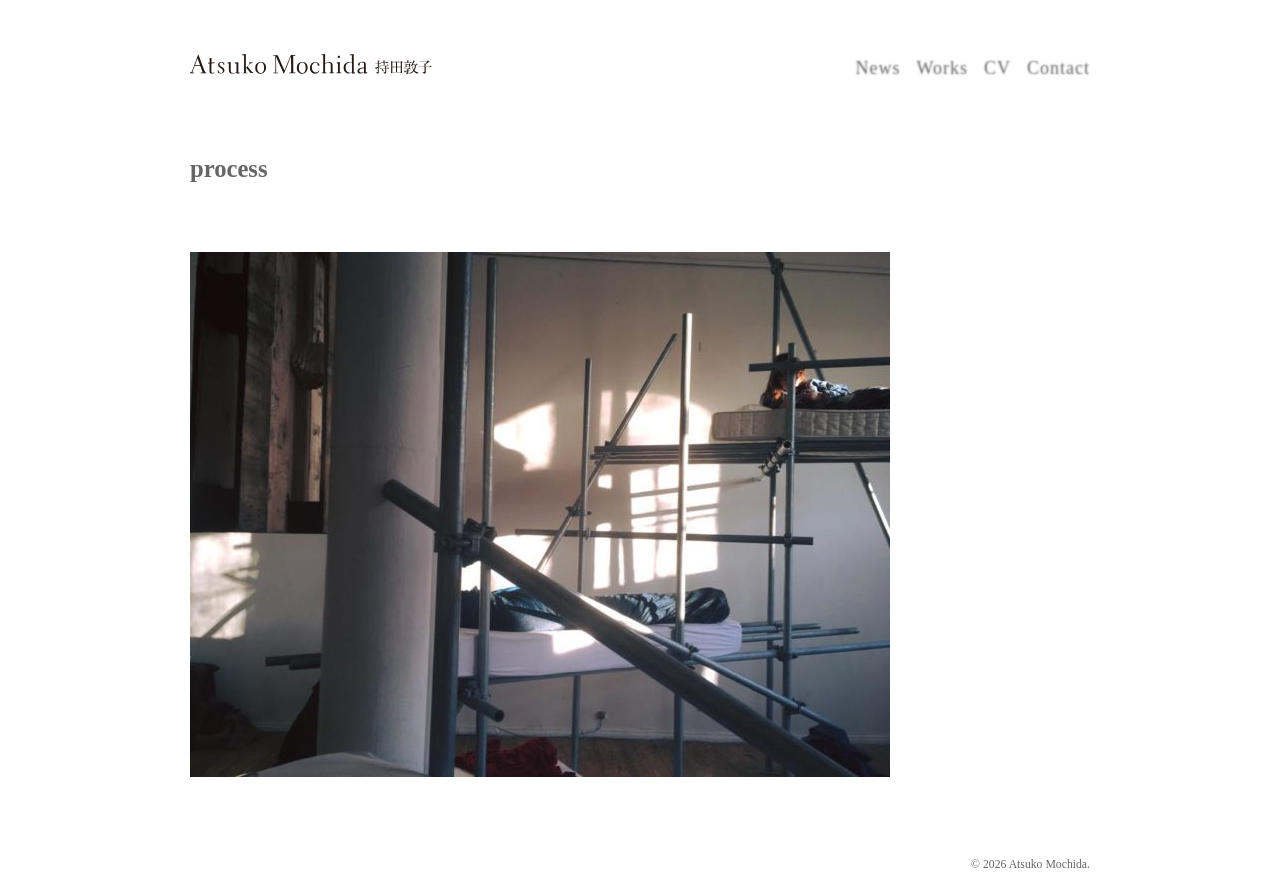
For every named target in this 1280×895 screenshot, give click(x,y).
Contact (1058, 68)
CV (997, 68)
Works (942, 68)
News (877, 68)
